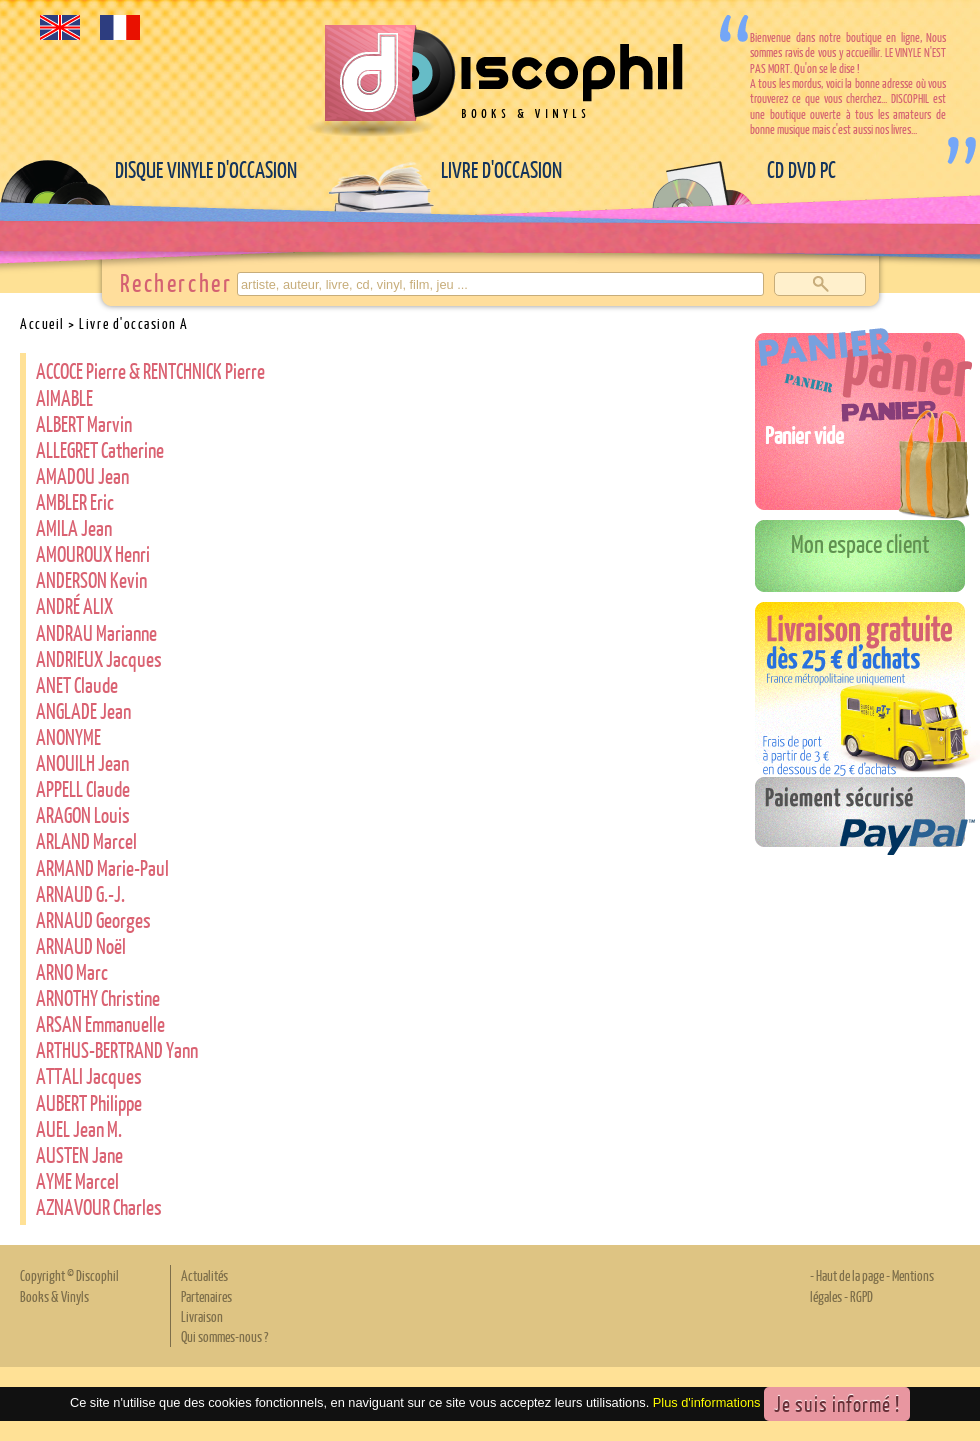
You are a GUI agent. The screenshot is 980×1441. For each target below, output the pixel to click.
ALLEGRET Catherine (100, 449)
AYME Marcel (77, 1180)
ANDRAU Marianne (96, 632)
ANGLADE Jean (83, 710)
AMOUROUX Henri (93, 553)
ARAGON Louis (83, 814)
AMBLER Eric (75, 501)
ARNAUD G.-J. (80, 893)
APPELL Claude (83, 788)
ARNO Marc (72, 971)
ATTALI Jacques (89, 1075)
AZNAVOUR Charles (99, 1206)
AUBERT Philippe (89, 1102)
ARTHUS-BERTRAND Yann (117, 1049)
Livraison (202, 1316)
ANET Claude (77, 684)
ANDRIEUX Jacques (99, 658)
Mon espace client (860, 543)
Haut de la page (850, 1275)
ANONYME (68, 736)
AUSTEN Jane (79, 1154)
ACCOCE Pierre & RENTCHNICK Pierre (150, 370)
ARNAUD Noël (81, 945)
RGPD (861, 1296)
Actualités (204, 1275)
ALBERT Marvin (84, 423)
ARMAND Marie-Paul (102, 867)
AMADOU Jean (82, 475)
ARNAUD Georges (93, 919)
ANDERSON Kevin (91, 579)
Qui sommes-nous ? (224, 1336)
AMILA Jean (74, 527)
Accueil (42, 323)
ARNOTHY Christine (98, 997)
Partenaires (206, 1296)
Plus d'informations (707, 1402)
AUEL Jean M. (79, 1128)
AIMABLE (64, 397)
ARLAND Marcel (86, 840)
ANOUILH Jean (82, 762)
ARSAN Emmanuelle (100, 1023)
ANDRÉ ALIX (74, 605)
